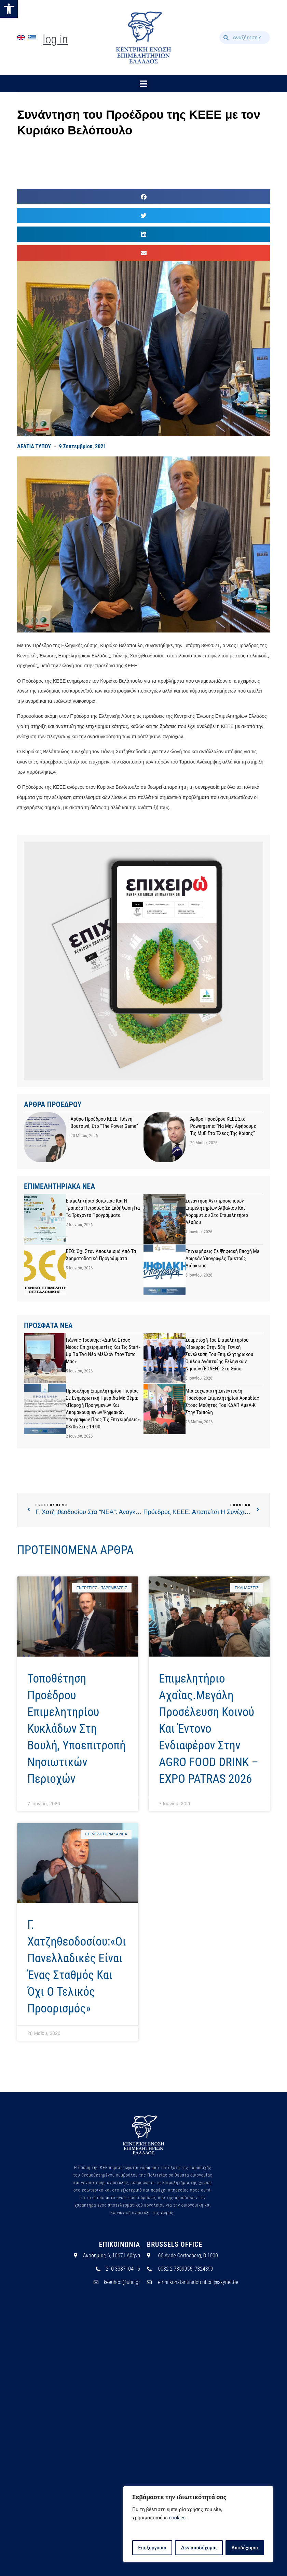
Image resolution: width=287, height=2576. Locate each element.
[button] (9, 9)
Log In (55, 39)
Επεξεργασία (152, 2547)
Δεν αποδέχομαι (199, 2547)
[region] (198, 2524)
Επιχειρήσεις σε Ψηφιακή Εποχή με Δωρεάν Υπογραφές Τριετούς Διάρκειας (223, 1258)
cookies (177, 2517)
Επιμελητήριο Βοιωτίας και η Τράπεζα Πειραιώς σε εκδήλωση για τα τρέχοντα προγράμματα (103, 1208)
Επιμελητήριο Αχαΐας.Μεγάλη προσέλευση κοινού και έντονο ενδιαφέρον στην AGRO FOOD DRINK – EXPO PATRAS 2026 (208, 1729)
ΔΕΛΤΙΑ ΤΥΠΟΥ (34, 446)
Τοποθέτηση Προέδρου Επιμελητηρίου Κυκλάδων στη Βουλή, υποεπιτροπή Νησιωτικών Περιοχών (76, 1729)
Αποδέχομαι (245, 2547)
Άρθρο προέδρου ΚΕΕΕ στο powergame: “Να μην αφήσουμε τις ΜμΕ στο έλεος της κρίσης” (223, 1126)
